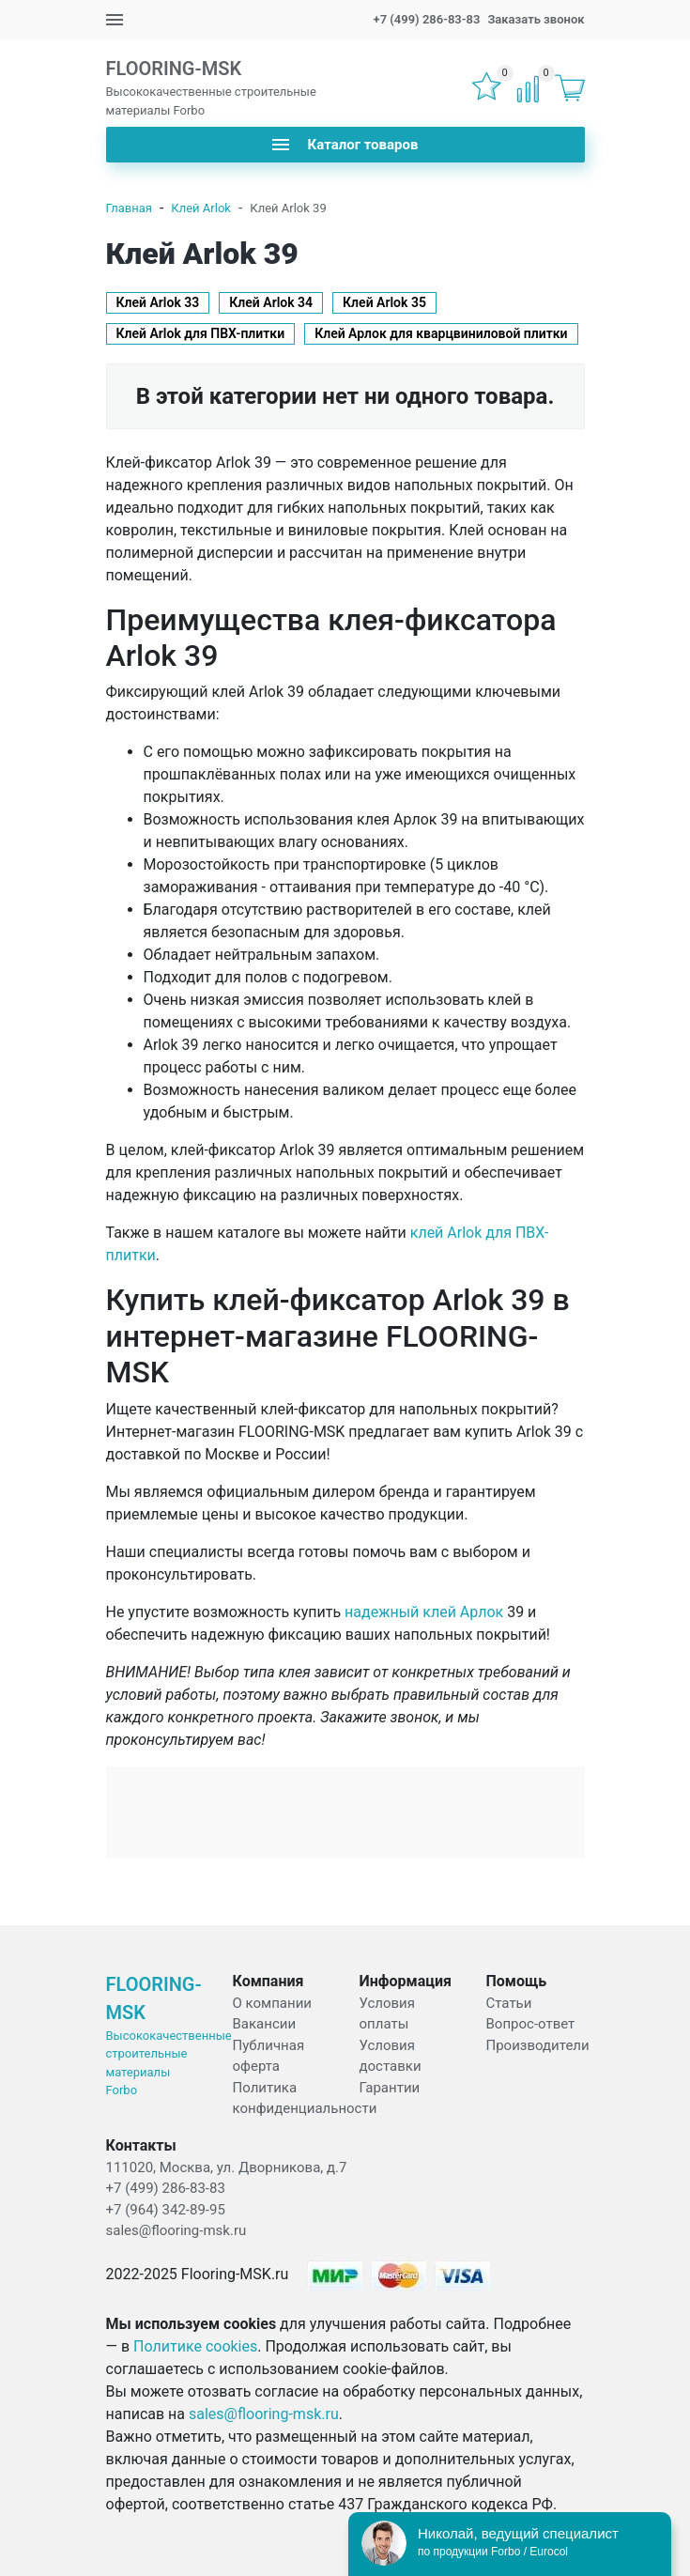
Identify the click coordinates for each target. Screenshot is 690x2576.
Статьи (509, 2003)
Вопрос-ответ (530, 2023)
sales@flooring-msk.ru (176, 2230)
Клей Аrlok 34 (271, 302)
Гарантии (390, 2087)
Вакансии (265, 2023)
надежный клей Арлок (424, 1612)
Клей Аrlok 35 (384, 302)
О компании (272, 2003)
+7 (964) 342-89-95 (165, 2209)
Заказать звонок (535, 19)
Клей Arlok (201, 208)
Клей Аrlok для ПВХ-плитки (200, 333)
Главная (129, 208)
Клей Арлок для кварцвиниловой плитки (440, 333)
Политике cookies (195, 2346)
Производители (538, 2045)
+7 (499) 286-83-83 (426, 19)
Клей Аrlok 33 (158, 302)
